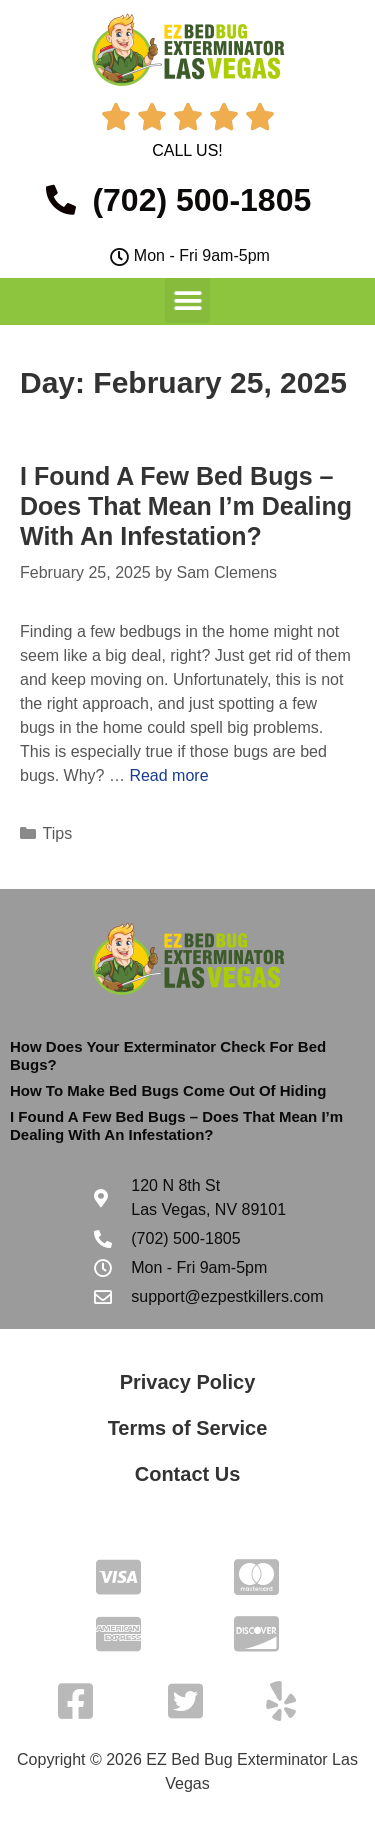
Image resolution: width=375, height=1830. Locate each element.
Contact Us (188, 1474)
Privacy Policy (188, 1382)
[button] (187, 300)
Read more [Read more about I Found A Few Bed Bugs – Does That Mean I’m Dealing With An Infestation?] (168, 775)
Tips (58, 833)
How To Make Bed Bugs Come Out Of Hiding (168, 1090)
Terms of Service (188, 1428)
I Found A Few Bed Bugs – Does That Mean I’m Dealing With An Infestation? (186, 506)
